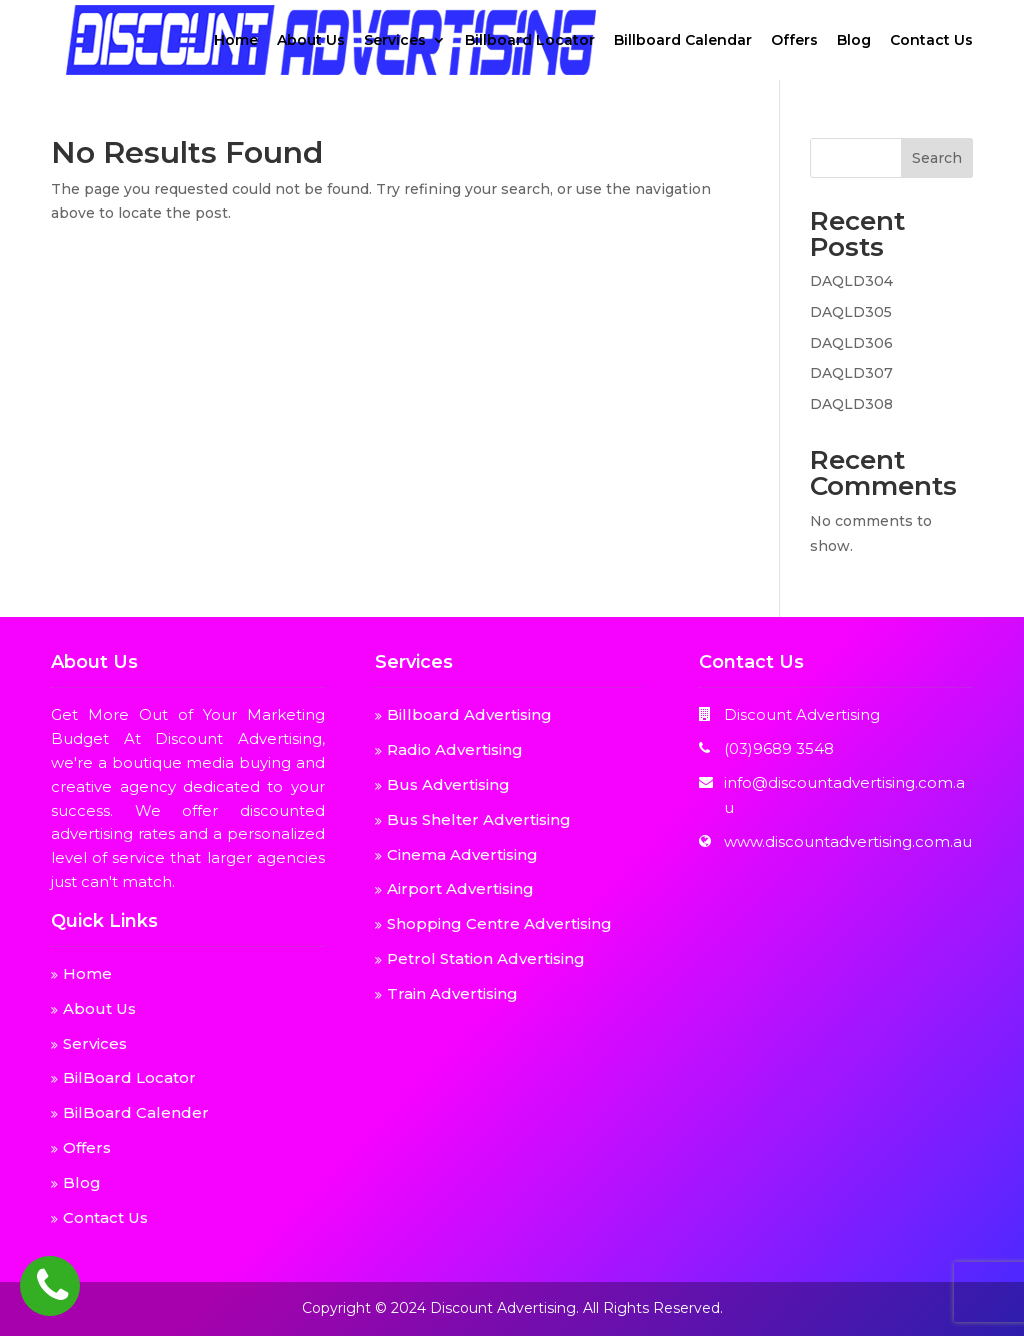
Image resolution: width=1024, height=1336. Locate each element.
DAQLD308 (851, 404)
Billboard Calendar (683, 41)
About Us (311, 41)
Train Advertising (452, 993)
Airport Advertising (460, 888)
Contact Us (931, 41)
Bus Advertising (448, 784)
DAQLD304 (851, 281)
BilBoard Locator (129, 1077)
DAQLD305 (851, 312)
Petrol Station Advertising (486, 958)
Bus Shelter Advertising (479, 819)
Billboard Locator (530, 41)
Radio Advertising (455, 749)
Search (937, 158)
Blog (854, 41)
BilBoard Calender (136, 1112)
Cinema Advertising (462, 854)
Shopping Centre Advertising (499, 923)
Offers (794, 41)
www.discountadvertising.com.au (848, 841)
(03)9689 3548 (779, 748)
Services (395, 41)
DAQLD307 (851, 373)
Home (236, 41)
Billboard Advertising (469, 714)
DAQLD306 (851, 343)
